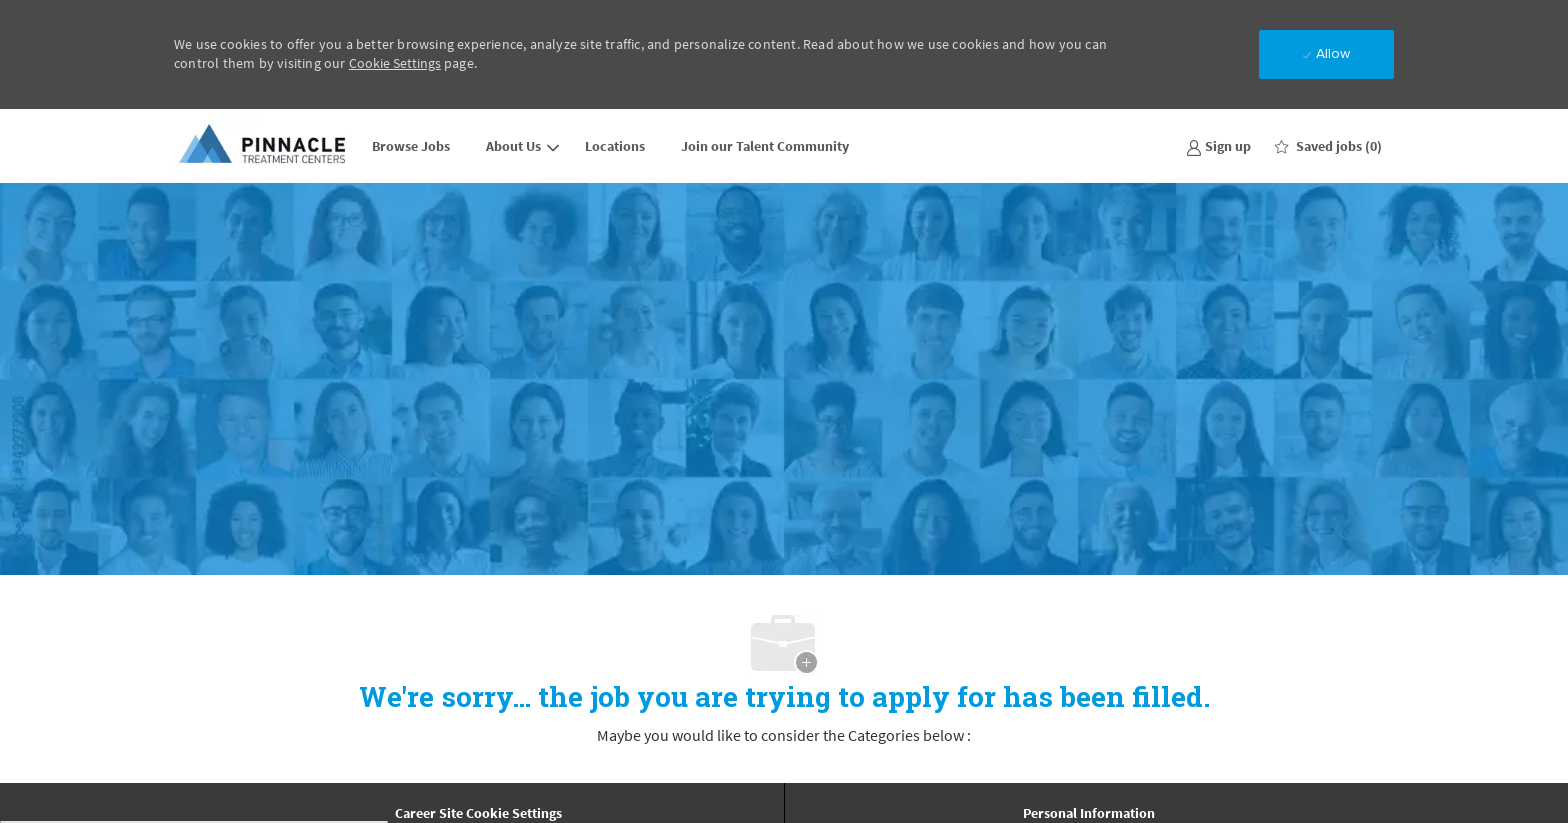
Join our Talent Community (765, 146)
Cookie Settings (395, 63)
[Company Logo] (264, 145)
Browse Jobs (411, 146)
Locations (615, 146)
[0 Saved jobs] (1328, 146)
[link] (1218, 145)
